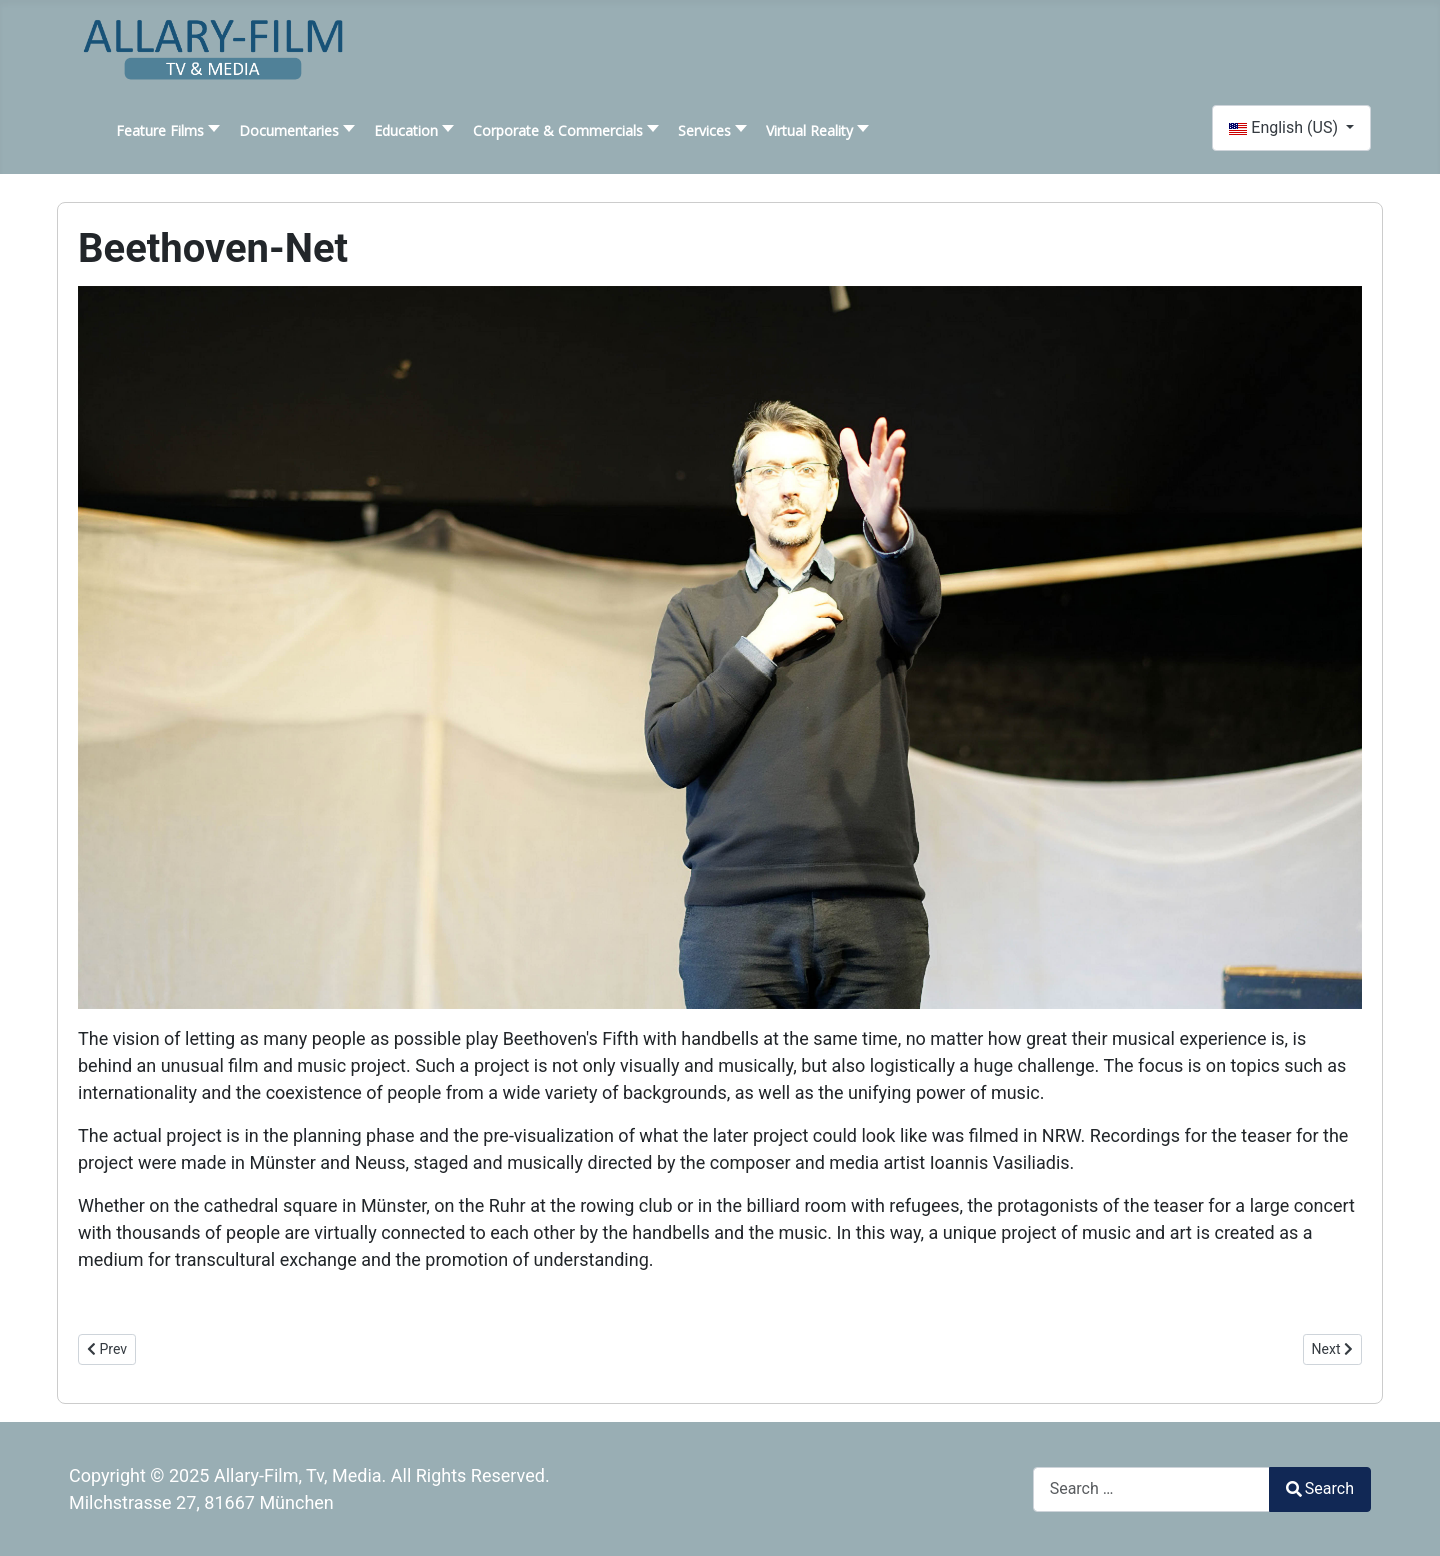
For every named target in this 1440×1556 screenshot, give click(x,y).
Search (1320, 1488)
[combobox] (1151, 1489)
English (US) (1285, 127)
